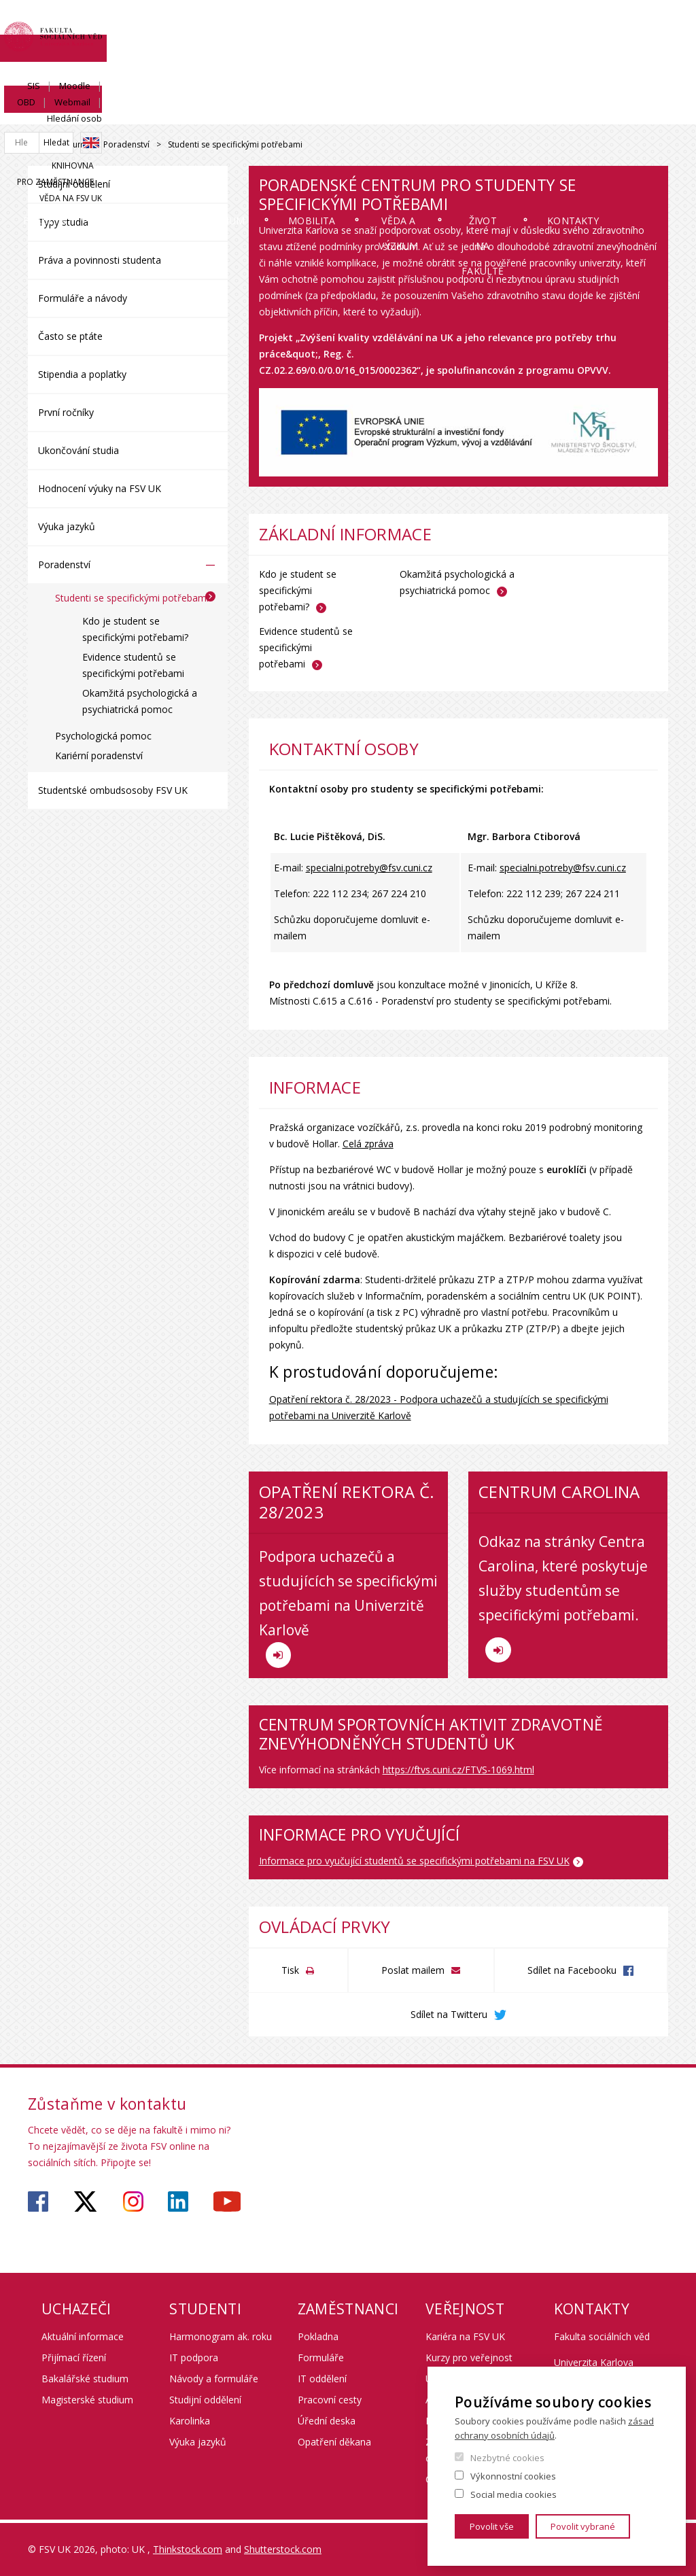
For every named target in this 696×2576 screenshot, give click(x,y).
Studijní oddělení (74, 183)
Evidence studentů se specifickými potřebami (133, 665)
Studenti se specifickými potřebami (132, 597)
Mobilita (335, 111)
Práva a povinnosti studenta (99, 260)
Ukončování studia (78, 450)
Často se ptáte (70, 336)
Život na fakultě (524, 124)
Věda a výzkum (427, 124)
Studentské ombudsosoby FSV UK (113, 790)
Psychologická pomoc (103, 735)
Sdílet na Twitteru (449, 2014)
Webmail (576, 25)
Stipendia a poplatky (82, 374)
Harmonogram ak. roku (220, 2336)
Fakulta (68, 111)
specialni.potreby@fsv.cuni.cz (369, 867)
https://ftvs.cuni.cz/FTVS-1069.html (458, 1769)
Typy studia (63, 221)
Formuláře (321, 2357)
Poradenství (126, 144)
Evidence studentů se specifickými (306, 647)
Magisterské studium (87, 2399)
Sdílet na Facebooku (571, 1970)
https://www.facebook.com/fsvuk (38, 2201)
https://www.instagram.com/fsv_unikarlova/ (133, 2201)
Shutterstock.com (282, 2549)
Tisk (290, 1970)
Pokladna (318, 2336)
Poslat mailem (413, 1970)
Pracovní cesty (330, 2399)
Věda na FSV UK (637, 72)
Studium (246, 111)
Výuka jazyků (66, 526)
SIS (444, 25)
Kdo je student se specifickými (297, 590)
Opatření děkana (334, 2441)
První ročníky (66, 412)
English (657, 49)
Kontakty (623, 111)
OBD (530, 25)
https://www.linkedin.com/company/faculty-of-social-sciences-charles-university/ (178, 2201)
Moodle (486, 25)
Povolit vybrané (583, 2526)
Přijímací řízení (73, 2357)
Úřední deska (326, 2420)
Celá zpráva (368, 1143)
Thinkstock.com (187, 2549)
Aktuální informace (82, 2336)
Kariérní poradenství (99, 755)
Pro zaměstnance (548, 72)
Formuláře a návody (82, 298)
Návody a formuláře (213, 2378)
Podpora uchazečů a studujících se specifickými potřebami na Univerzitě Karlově (348, 1607)
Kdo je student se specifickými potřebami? (135, 629)
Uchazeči (156, 111)
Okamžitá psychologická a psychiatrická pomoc (139, 701)
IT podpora (193, 2357)
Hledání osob (640, 25)
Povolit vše (492, 2526)
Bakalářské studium (84, 2378)
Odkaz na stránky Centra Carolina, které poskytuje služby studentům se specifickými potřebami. (563, 1597)
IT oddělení (322, 2378)
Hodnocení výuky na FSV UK (99, 488)
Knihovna (470, 72)
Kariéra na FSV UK (465, 2336)
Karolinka (189, 2420)
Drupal (31, 145)
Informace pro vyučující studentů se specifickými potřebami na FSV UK (414, 1860)
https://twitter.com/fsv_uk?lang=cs (85, 2201)
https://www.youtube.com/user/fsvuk (227, 2201)
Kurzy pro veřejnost (468, 2357)
